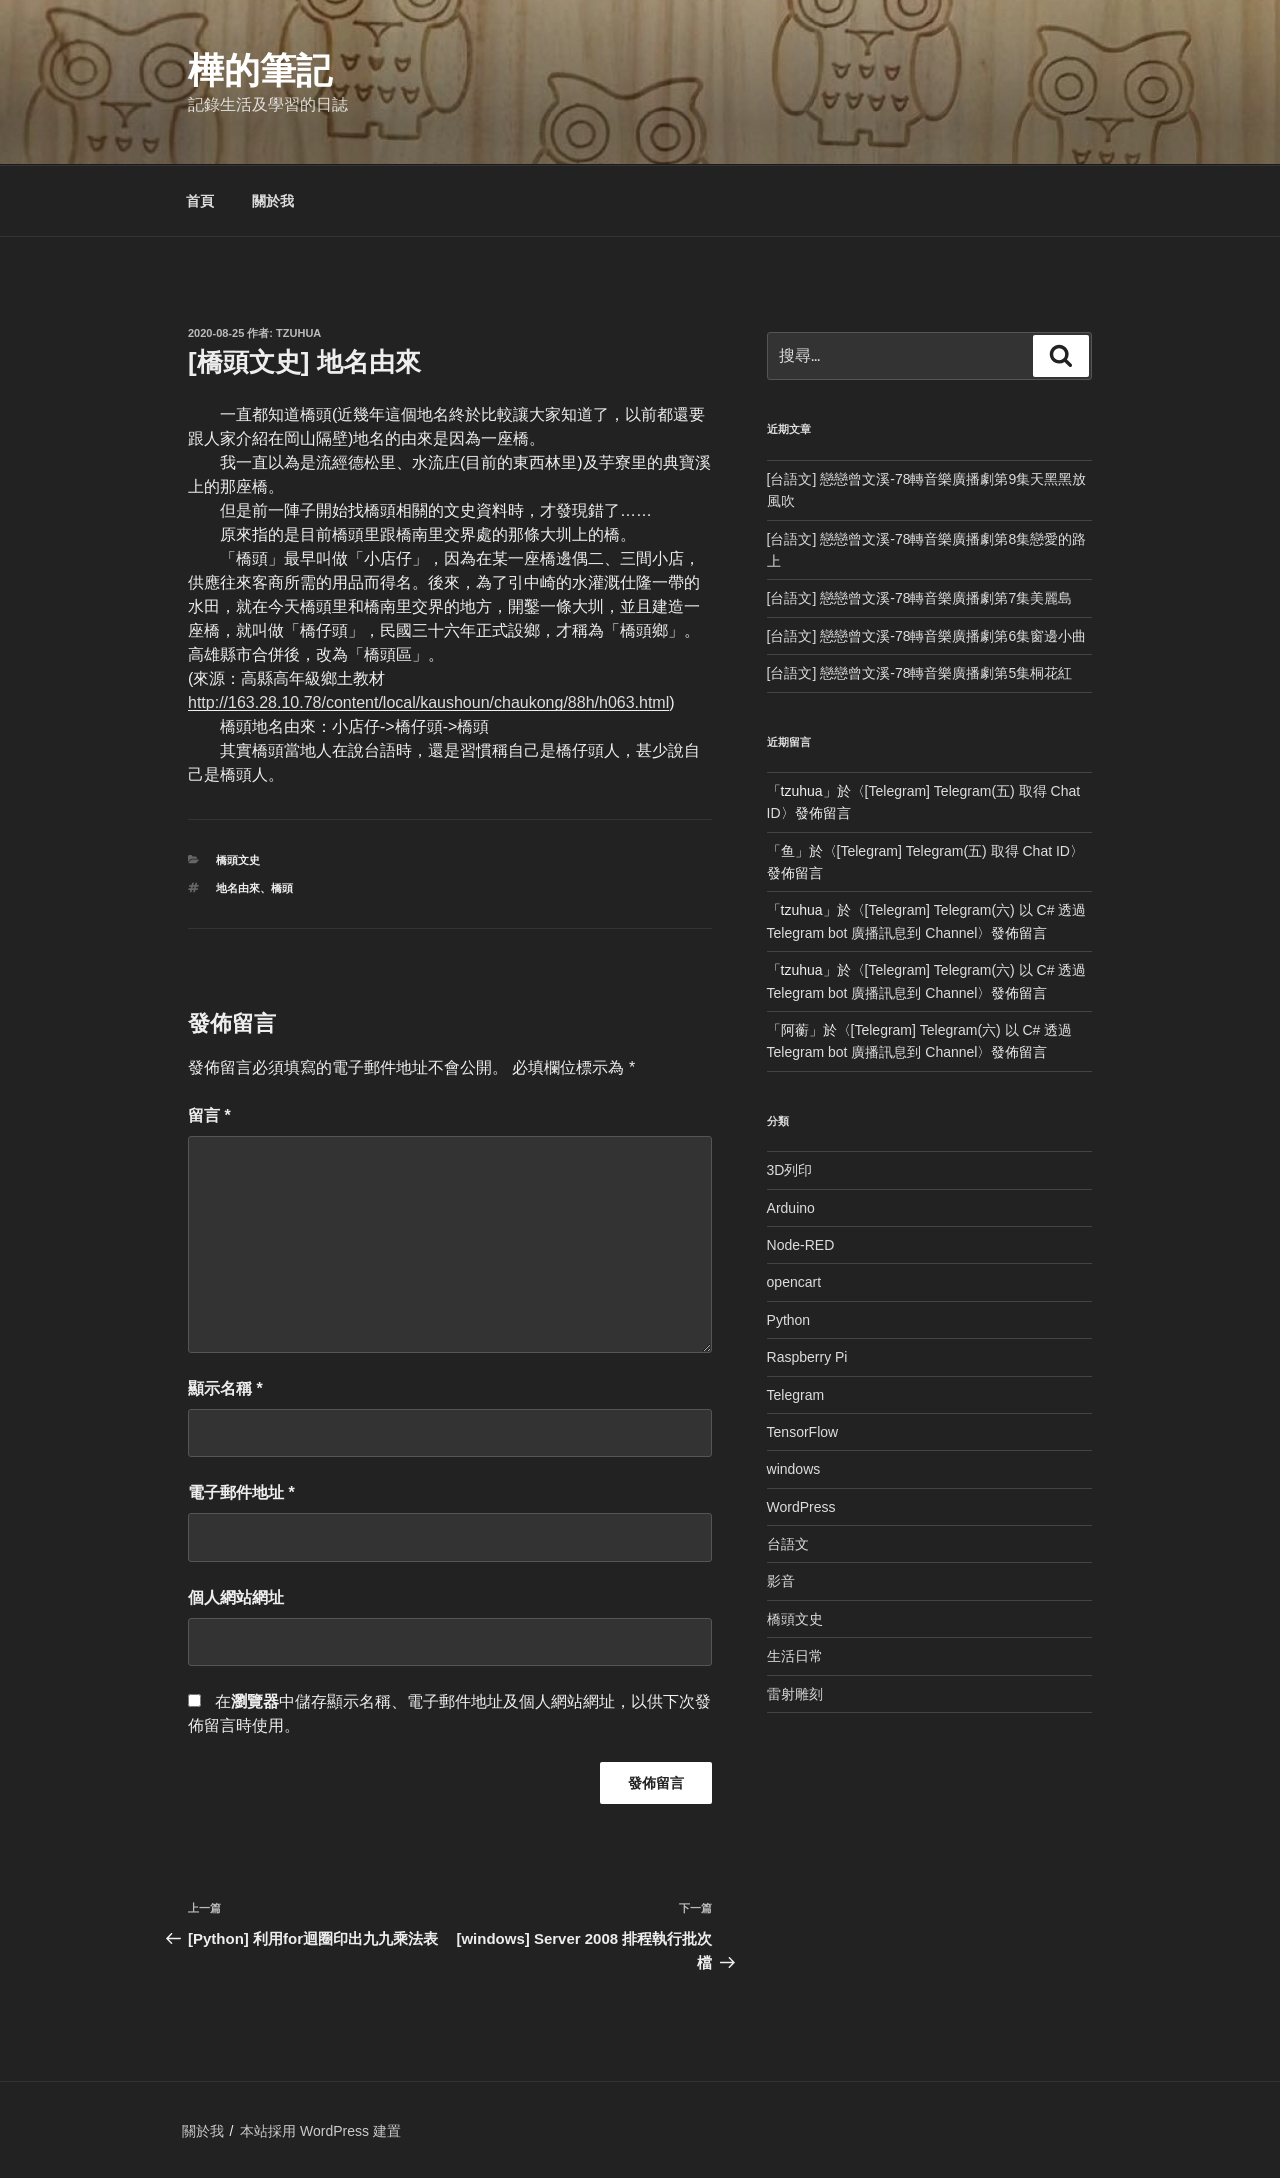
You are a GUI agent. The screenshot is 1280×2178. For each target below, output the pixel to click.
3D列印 (790, 1170)
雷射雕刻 (795, 1694)
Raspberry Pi (807, 1357)
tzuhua (298, 333)
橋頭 (282, 888)
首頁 (200, 201)
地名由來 (238, 888)
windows (794, 1469)
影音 (781, 1581)
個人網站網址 (236, 1597)
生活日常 (795, 1656)
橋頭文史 (238, 860)
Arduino (791, 1208)
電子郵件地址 (241, 1492)
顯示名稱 (225, 1388)
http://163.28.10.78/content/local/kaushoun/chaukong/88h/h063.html (428, 702)
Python (789, 1320)
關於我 (273, 201)
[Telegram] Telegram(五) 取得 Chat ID (953, 851)
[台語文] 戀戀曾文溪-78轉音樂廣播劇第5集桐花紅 (920, 673)
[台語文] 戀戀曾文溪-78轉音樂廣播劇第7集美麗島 (920, 598)
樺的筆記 (260, 70)
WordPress (801, 1507)
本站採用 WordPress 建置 (320, 2131)
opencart (794, 1282)
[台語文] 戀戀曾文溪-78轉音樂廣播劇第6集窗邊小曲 (927, 636)
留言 (209, 1115)
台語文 (788, 1544)
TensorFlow (803, 1432)
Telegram (796, 1395)
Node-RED (801, 1245)
